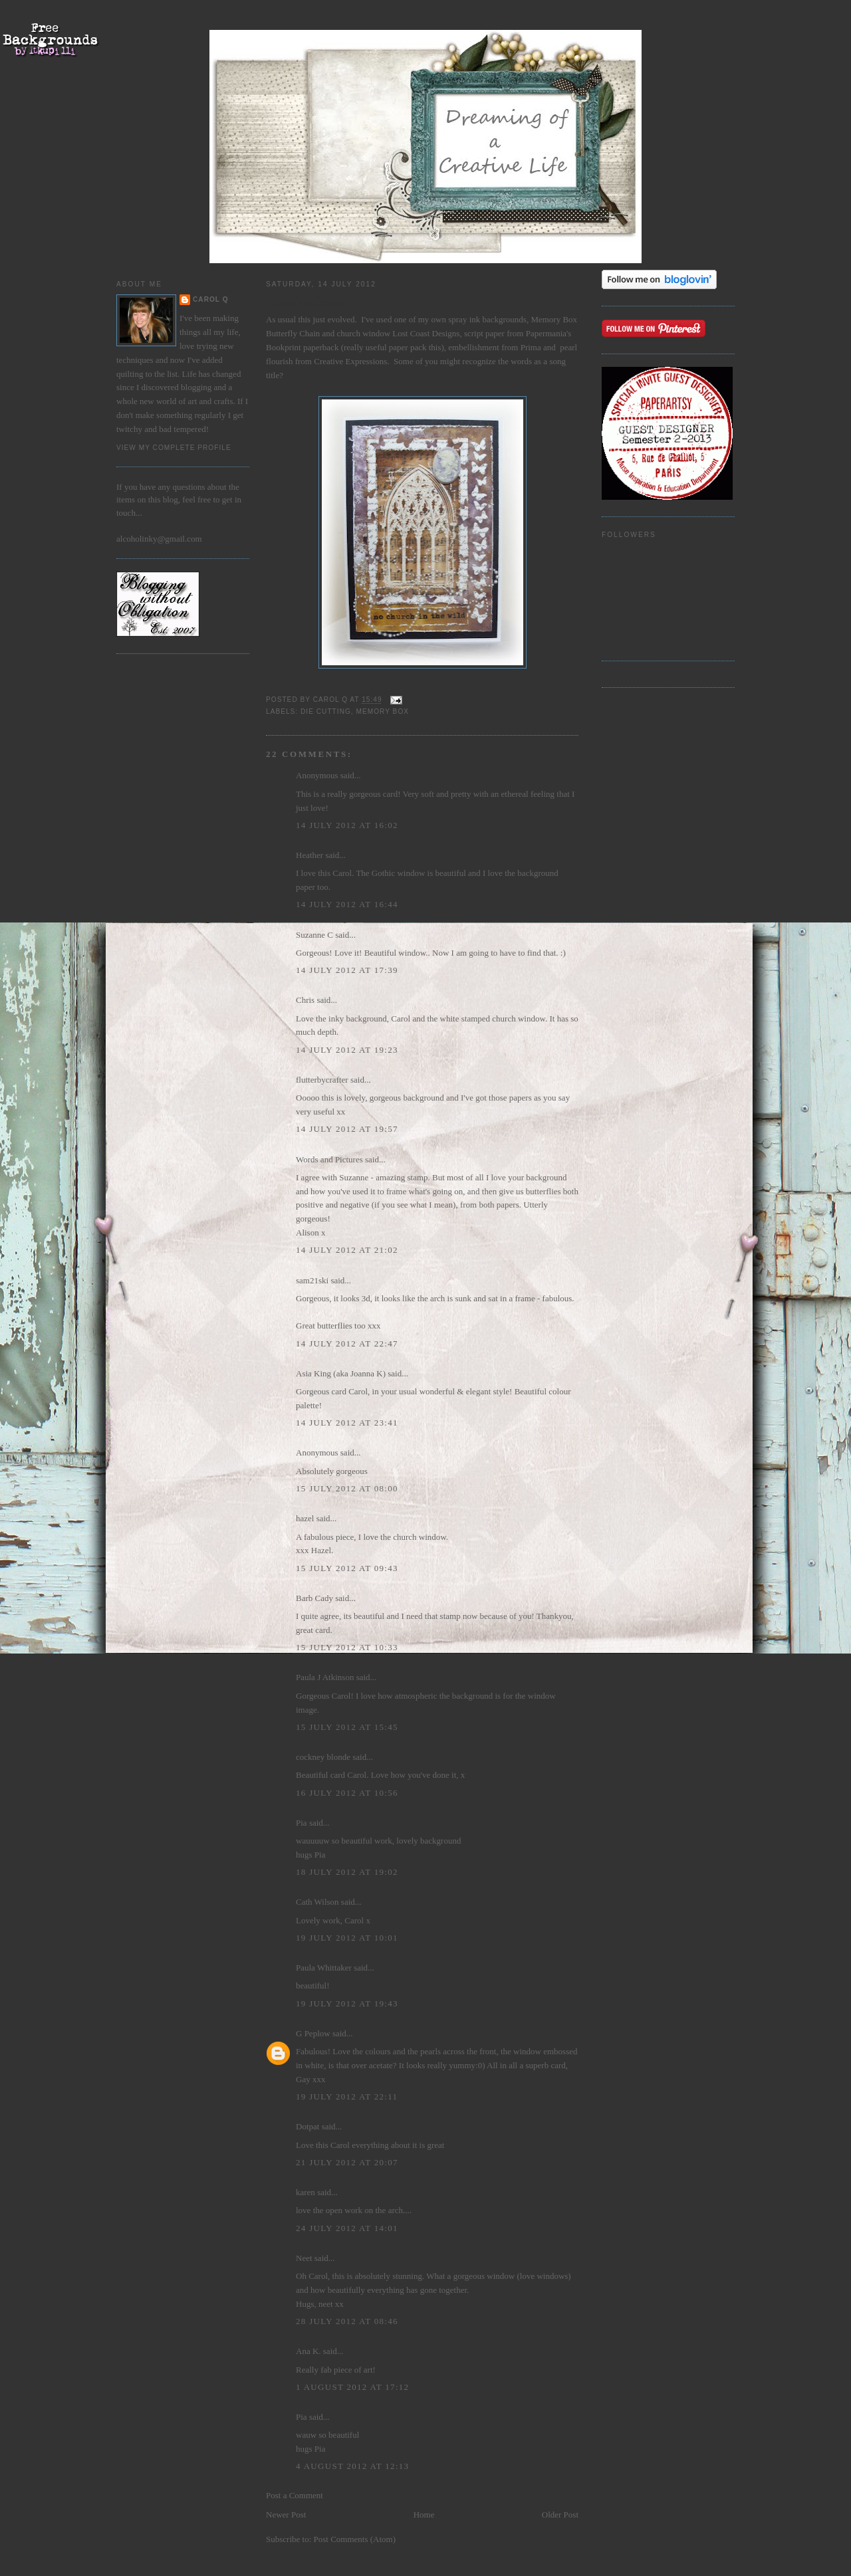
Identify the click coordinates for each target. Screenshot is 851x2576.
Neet (304, 2258)
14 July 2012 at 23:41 (347, 1423)
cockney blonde (323, 1757)
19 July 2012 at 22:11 (347, 2096)
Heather (309, 855)
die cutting (326, 711)
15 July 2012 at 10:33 (347, 1647)
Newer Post (286, 2515)
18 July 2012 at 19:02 (347, 1872)
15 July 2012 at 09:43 (347, 1568)
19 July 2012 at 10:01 (347, 1938)
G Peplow (313, 2033)
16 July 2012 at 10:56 (347, 1793)
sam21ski (312, 1280)
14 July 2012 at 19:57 (347, 1129)
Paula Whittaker (324, 1968)
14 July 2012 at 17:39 (347, 970)
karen (305, 2192)
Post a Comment (294, 2495)
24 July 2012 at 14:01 (347, 2228)
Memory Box (383, 711)
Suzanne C (314, 935)
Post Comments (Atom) (355, 2539)
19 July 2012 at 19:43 (347, 2003)
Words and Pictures (329, 1159)
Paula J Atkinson (325, 1677)
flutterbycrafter (322, 1080)
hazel (305, 1518)
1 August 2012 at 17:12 (352, 2387)
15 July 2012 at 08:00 (347, 1488)
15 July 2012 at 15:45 (347, 1727)
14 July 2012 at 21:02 (347, 1250)
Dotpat (307, 2126)
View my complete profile (173, 447)
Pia (301, 1823)
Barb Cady (314, 1598)
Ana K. (308, 2351)
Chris (305, 1000)
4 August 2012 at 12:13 (352, 2466)
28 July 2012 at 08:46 (347, 2321)
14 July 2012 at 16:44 (347, 904)
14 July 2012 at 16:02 (347, 825)
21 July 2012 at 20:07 (347, 2162)
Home (424, 2515)
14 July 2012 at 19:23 (347, 1050)
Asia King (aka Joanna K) (341, 1373)
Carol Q (211, 299)
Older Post (560, 2515)
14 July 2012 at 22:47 (347, 1343)
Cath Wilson (317, 1902)
